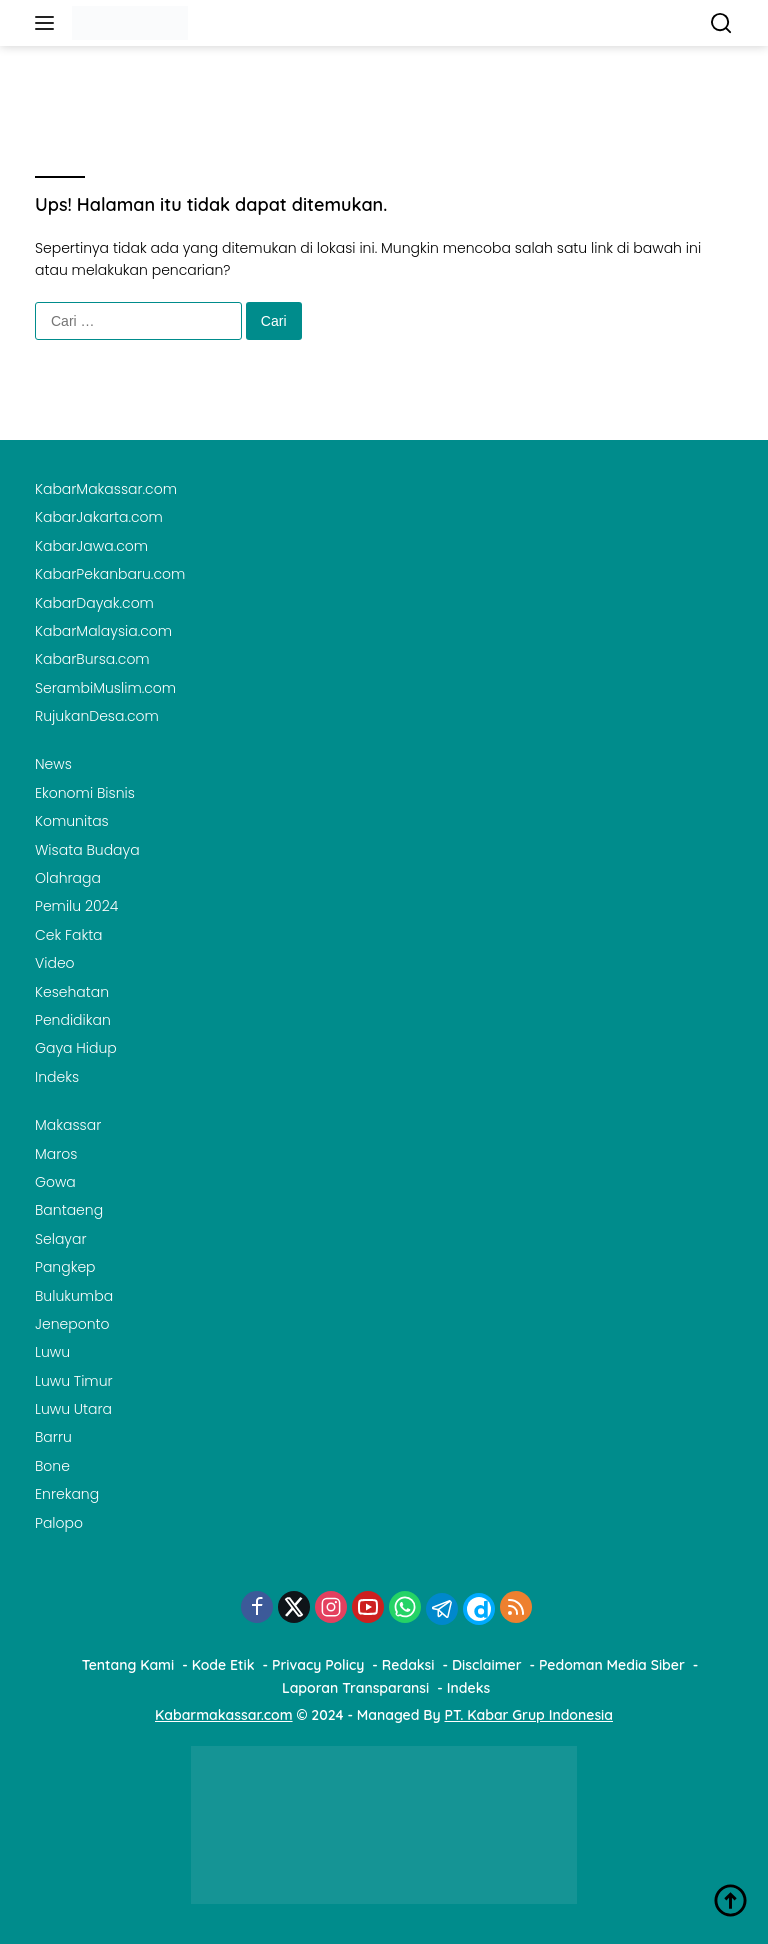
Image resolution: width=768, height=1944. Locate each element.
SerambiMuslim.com (105, 688)
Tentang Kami (128, 1665)
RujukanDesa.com (97, 716)
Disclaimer (487, 1665)
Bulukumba (74, 1296)
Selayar (61, 1239)
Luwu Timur (74, 1381)
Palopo (59, 1523)
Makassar (68, 1125)
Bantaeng (69, 1210)
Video (55, 963)
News (53, 764)
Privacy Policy (318, 1665)
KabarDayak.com (94, 603)
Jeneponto (72, 1324)
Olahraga (68, 878)
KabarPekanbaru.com (110, 574)
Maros (56, 1154)
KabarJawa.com (91, 546)
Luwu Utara (73, 1409)
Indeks (57, 1077)
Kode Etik (223, 1665)
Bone (52, 1466)
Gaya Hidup (76, 1048)
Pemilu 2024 (76, 906)
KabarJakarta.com (99, 517)
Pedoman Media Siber (612, 1665)
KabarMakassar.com (106, 489)
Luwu (52, 1352)
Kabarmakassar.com (224, 1715)
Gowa (55, 1182)
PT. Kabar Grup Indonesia (529, 1715)
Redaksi (408, 1665)
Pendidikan (73, 1020)
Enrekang (67, 1494)
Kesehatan (72, 992)
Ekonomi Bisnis (85, 793)
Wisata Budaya (87, 850)
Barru (53, 1437)
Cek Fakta (69, 935)
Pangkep (65, 1267)
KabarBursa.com (92, 659)
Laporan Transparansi (355, 1688)
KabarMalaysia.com (103, 631)
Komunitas (72, 821)
